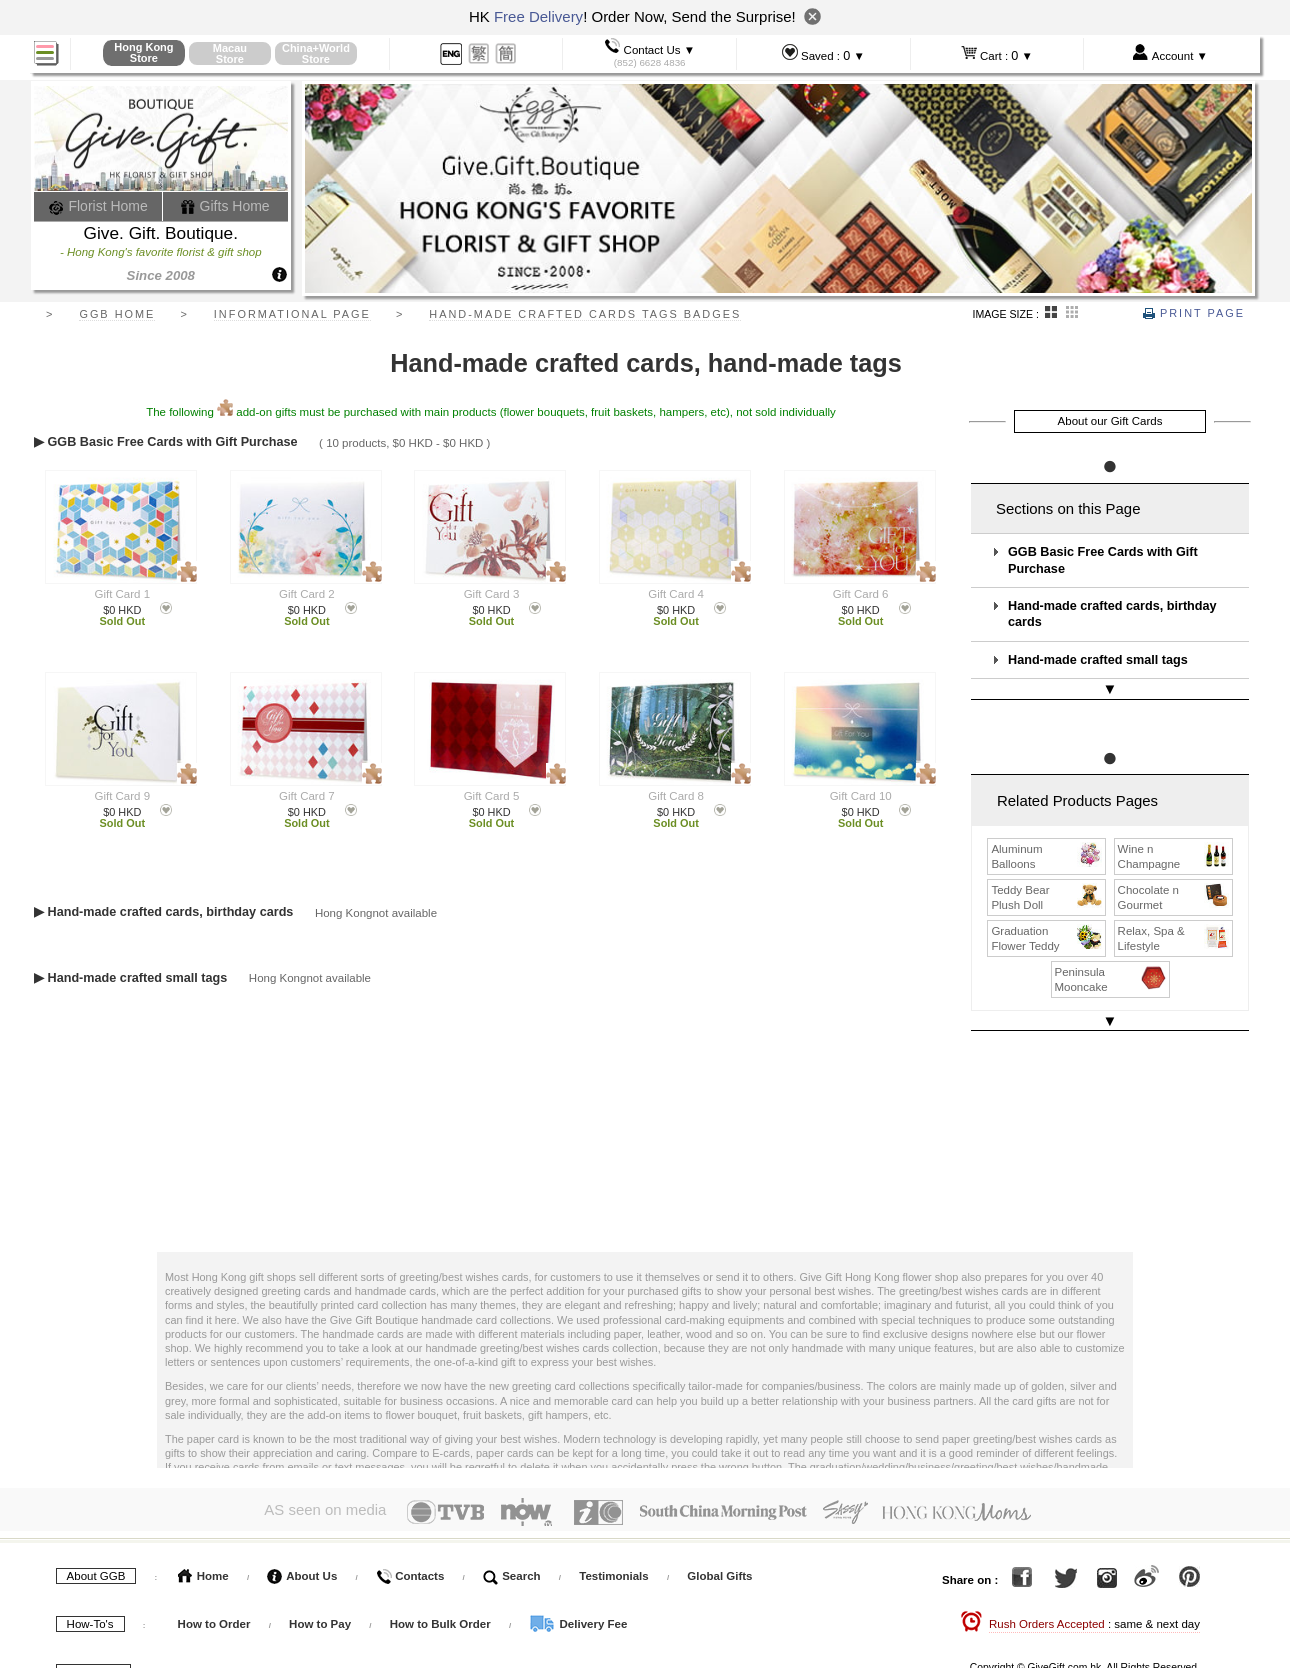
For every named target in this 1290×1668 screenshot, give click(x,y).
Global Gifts (719, 1533)
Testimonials (613, 1533)
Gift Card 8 (676, 796)
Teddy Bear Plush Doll (1047, 877)
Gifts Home (225, 206)
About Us (302, 1533)
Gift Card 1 (122, 594)
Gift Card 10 (861, 796)
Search (512, 1533)
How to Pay (321, 1581)
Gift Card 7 (307, 796)
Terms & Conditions (232, 1629)
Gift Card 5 (492, 796)
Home (203, 1533)
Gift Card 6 (861, 594)
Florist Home (98, 206)
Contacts (410, 1533)
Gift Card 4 (676, 594)
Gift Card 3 (492, 594)
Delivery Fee (578, 1581)
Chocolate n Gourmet (1174, 877)
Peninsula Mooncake (1111, 959)
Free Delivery (538, 16)
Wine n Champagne (1174, 836)
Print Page (1194, 313)
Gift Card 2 (307, 594)
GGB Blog (581, 1629)
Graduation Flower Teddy (1047, 918)
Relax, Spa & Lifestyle (1174, 918)
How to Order (214, 1581)
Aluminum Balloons (1047, 836)
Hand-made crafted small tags (1098, 660)
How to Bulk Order (442, 1581)
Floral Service (477, 1629)
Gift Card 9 (122, 796)
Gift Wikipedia (363, 1629)
